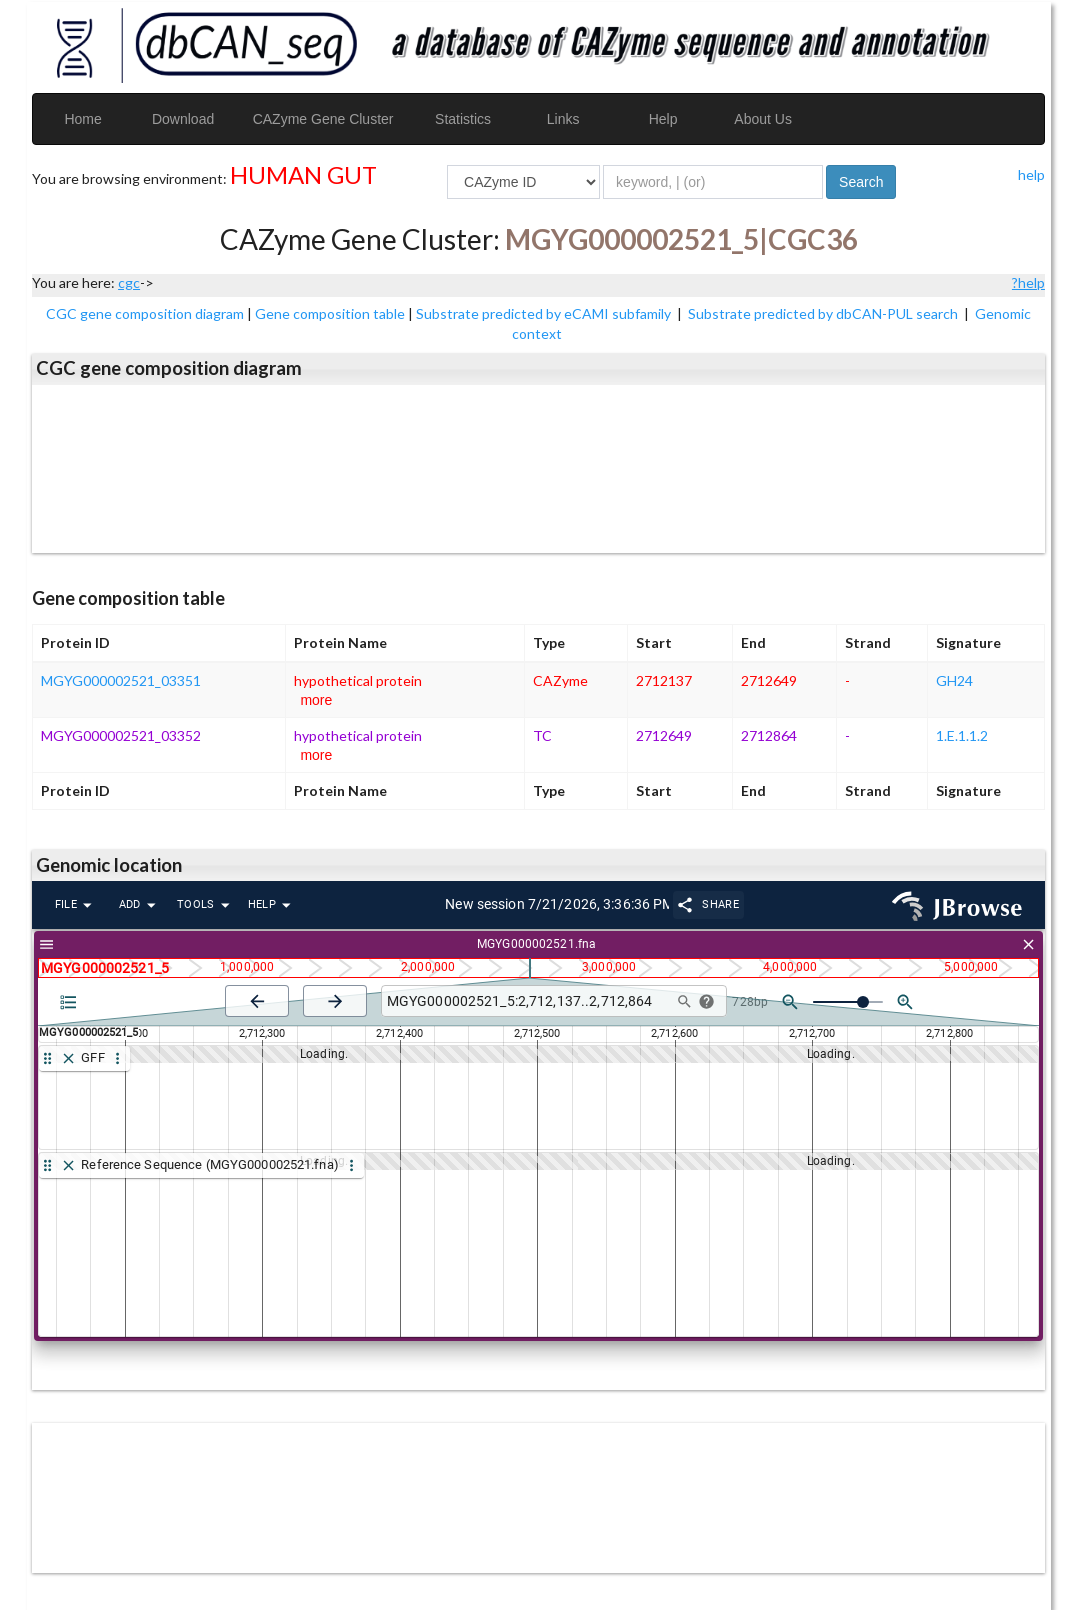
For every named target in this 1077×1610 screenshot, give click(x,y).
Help (663, 119)
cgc (129, 282)
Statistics (463, 119)
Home (82, 119)
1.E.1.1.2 (962, 735)
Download (183, 119)
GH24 (954, 680)
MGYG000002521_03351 (121, 680)
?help (1028, 282)
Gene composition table (330, 313)
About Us (763, 119)
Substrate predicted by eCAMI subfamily (545, 313)
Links (563, 119)
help (1031, 174)
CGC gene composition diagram (145, 313)
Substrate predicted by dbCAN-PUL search (824, 313)
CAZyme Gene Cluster (323, 119)
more (316, 700)
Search (861, 182)
